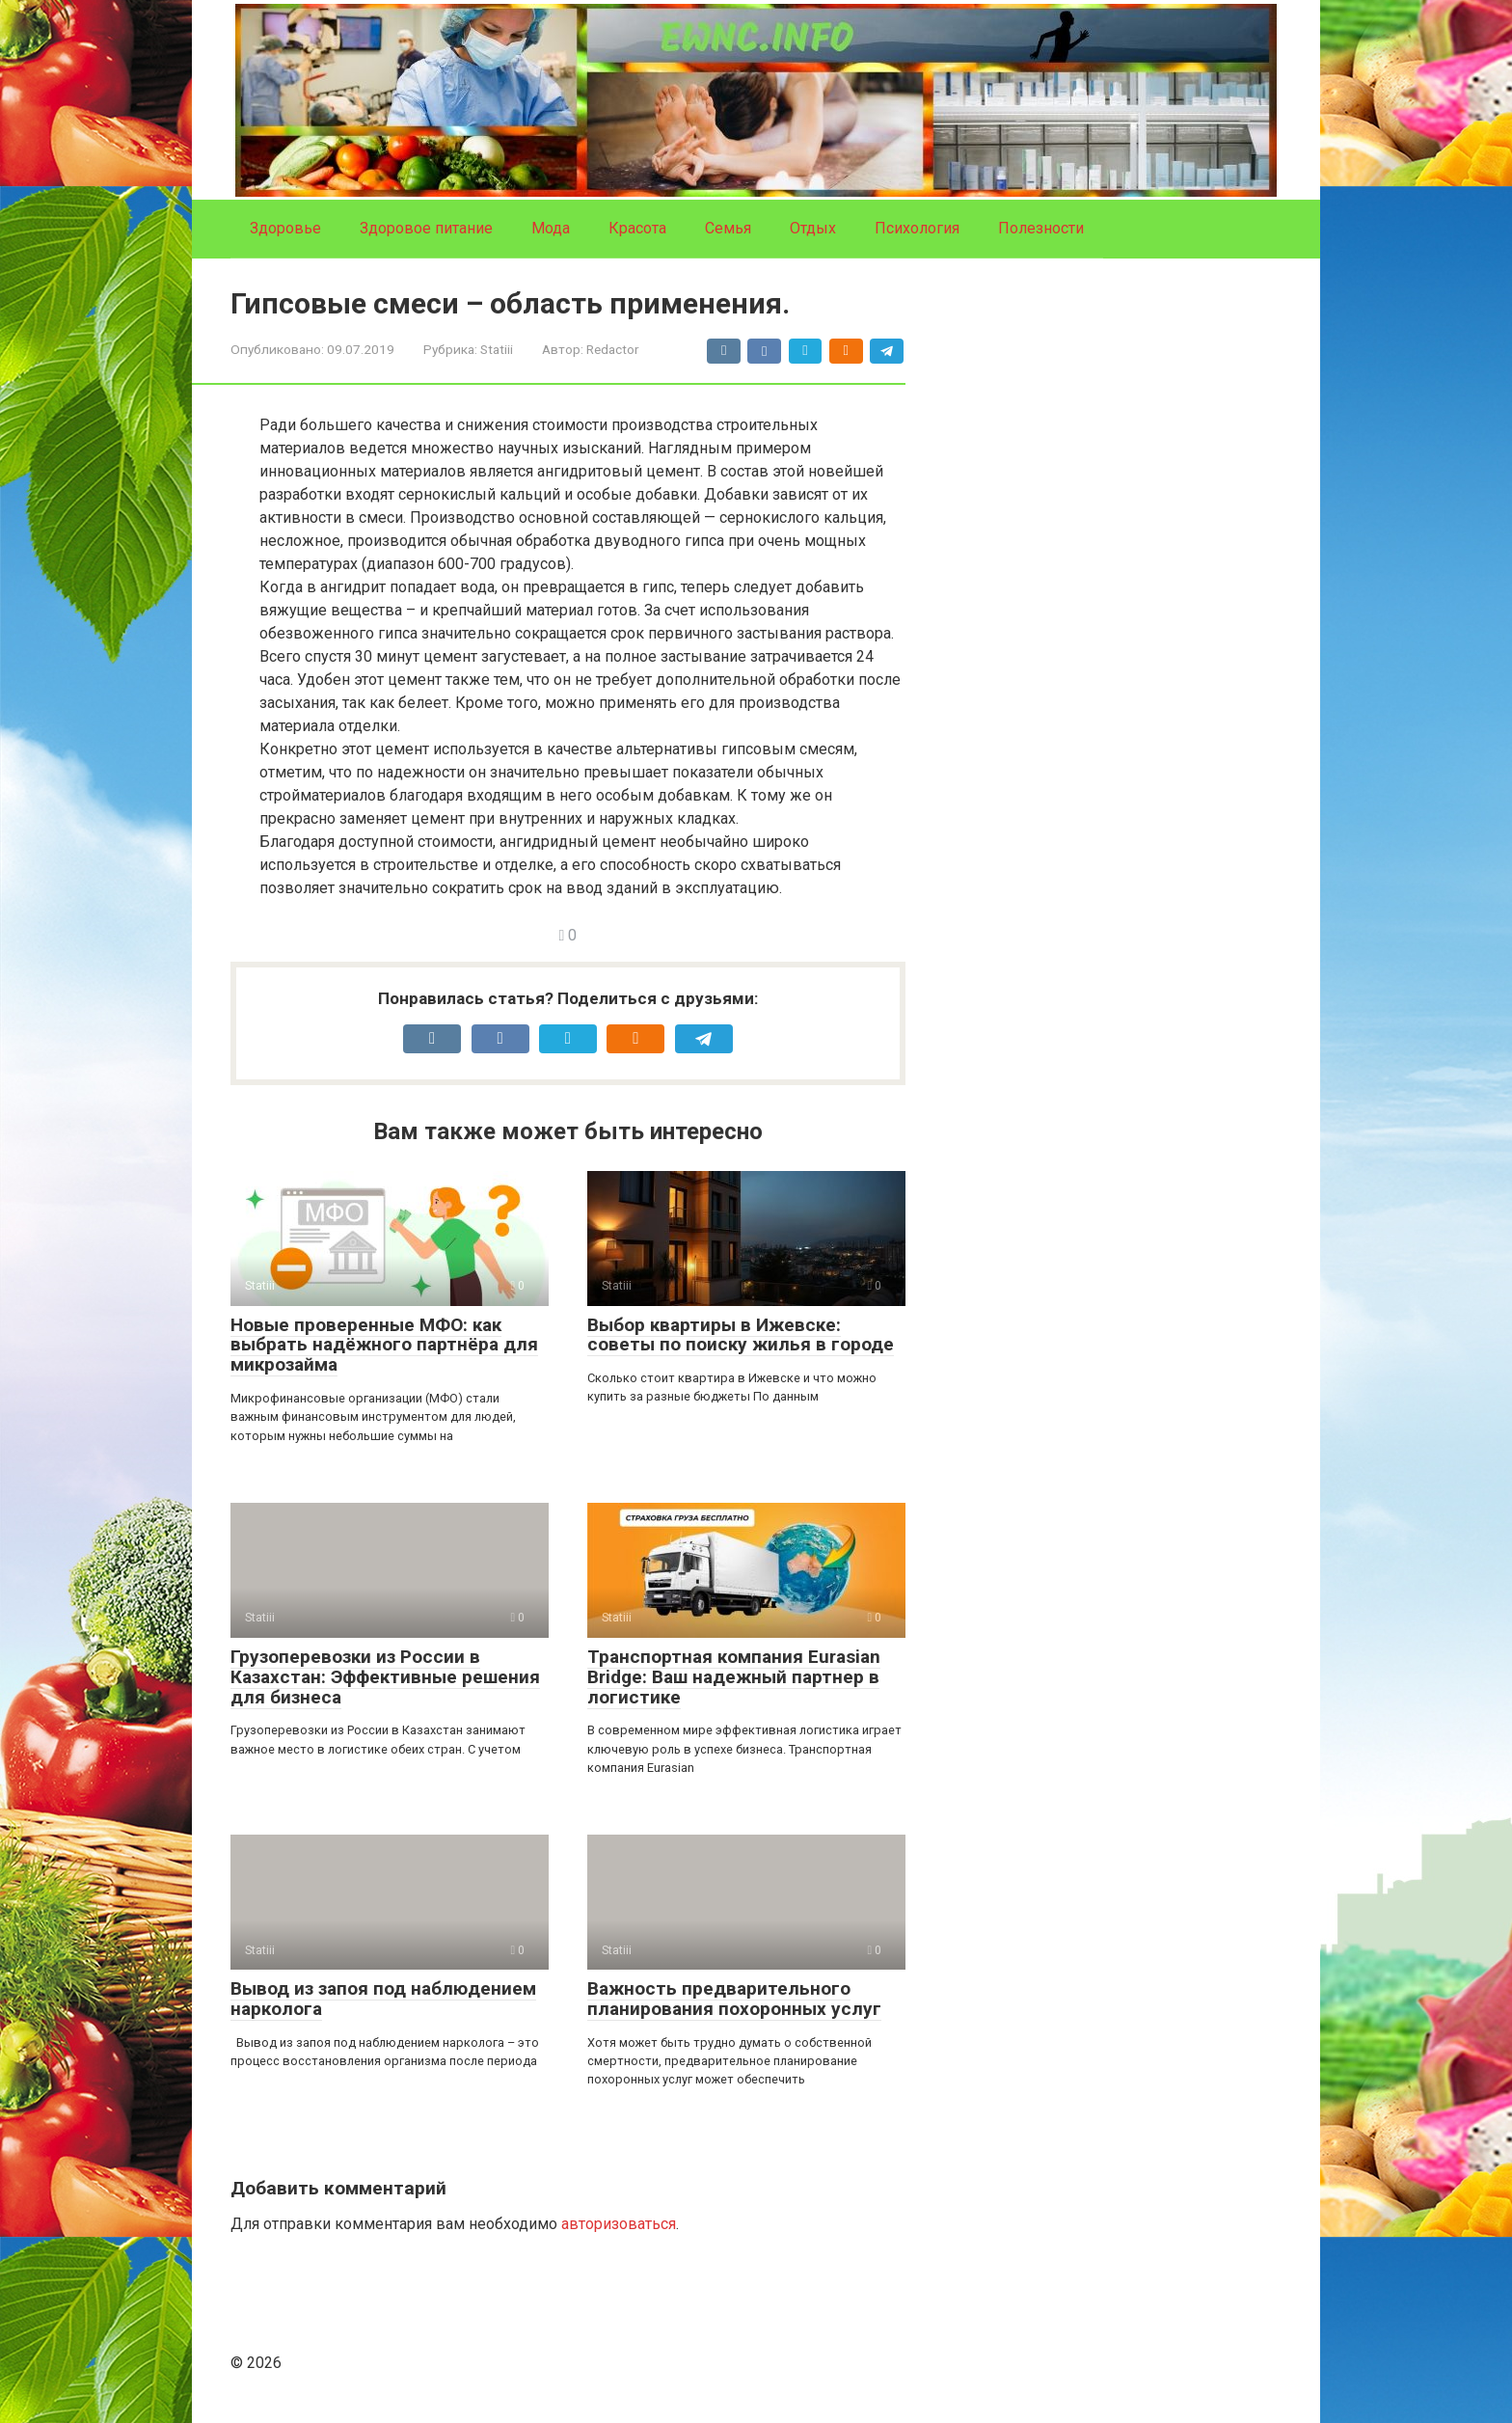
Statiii (496, 349)
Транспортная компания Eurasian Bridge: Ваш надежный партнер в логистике (733, 1677)
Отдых (813, 228)
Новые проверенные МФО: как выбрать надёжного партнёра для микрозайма (384, 1345)
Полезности (1041, 228)
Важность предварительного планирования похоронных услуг (734, 1998)
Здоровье (285, 228)
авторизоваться (618, 2224)
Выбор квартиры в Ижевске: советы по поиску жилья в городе (740, 1335)
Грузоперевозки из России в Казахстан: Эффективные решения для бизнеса (385, 1677)
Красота (637, 228)
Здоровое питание (426, 228)
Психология (917, 228)
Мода (550, 228)
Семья (728, 228)
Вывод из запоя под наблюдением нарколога (383, 1998)
